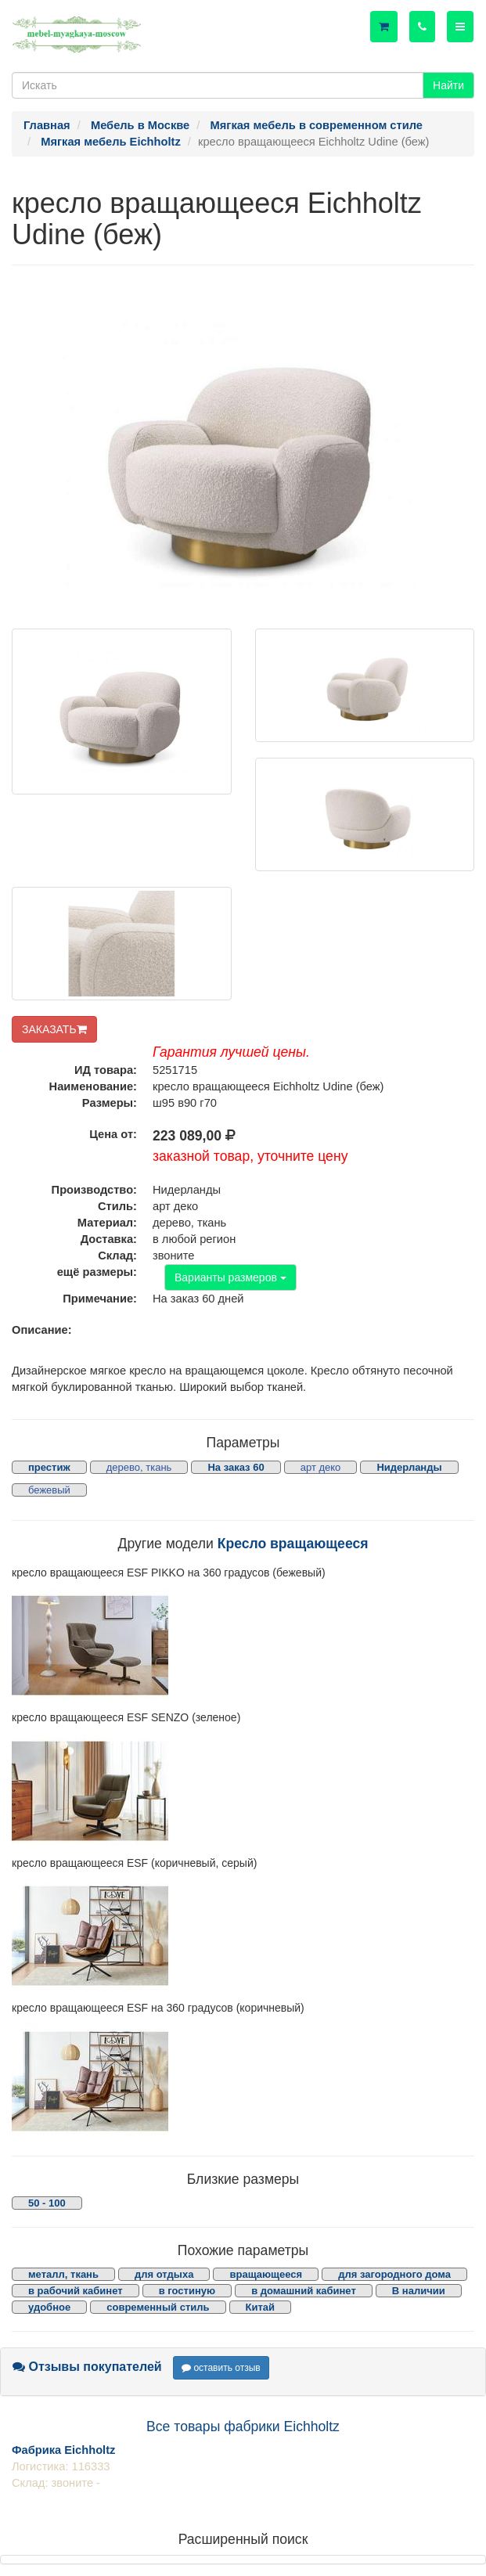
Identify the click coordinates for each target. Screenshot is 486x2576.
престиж (49, 1467)
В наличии (418, 2291)
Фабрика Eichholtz (63, 2450)
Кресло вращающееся (293, 1543)
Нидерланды (408, 1467)
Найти (448, 85)
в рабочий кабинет (75, 2291)
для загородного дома (394, 2274)
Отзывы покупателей (87, 2366)
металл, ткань (63, 2274)
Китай (260, 2307)
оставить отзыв (221, 2367)
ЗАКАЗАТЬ (54, 1029)
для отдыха (164, 2274)
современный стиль (157, 2307)
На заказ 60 (235, 1467)
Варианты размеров (230, 1277)
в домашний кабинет (303, 2291)
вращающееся (265, 2274)
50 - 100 (47, 2203)
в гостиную (187, 2291)
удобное (49, 2307)
